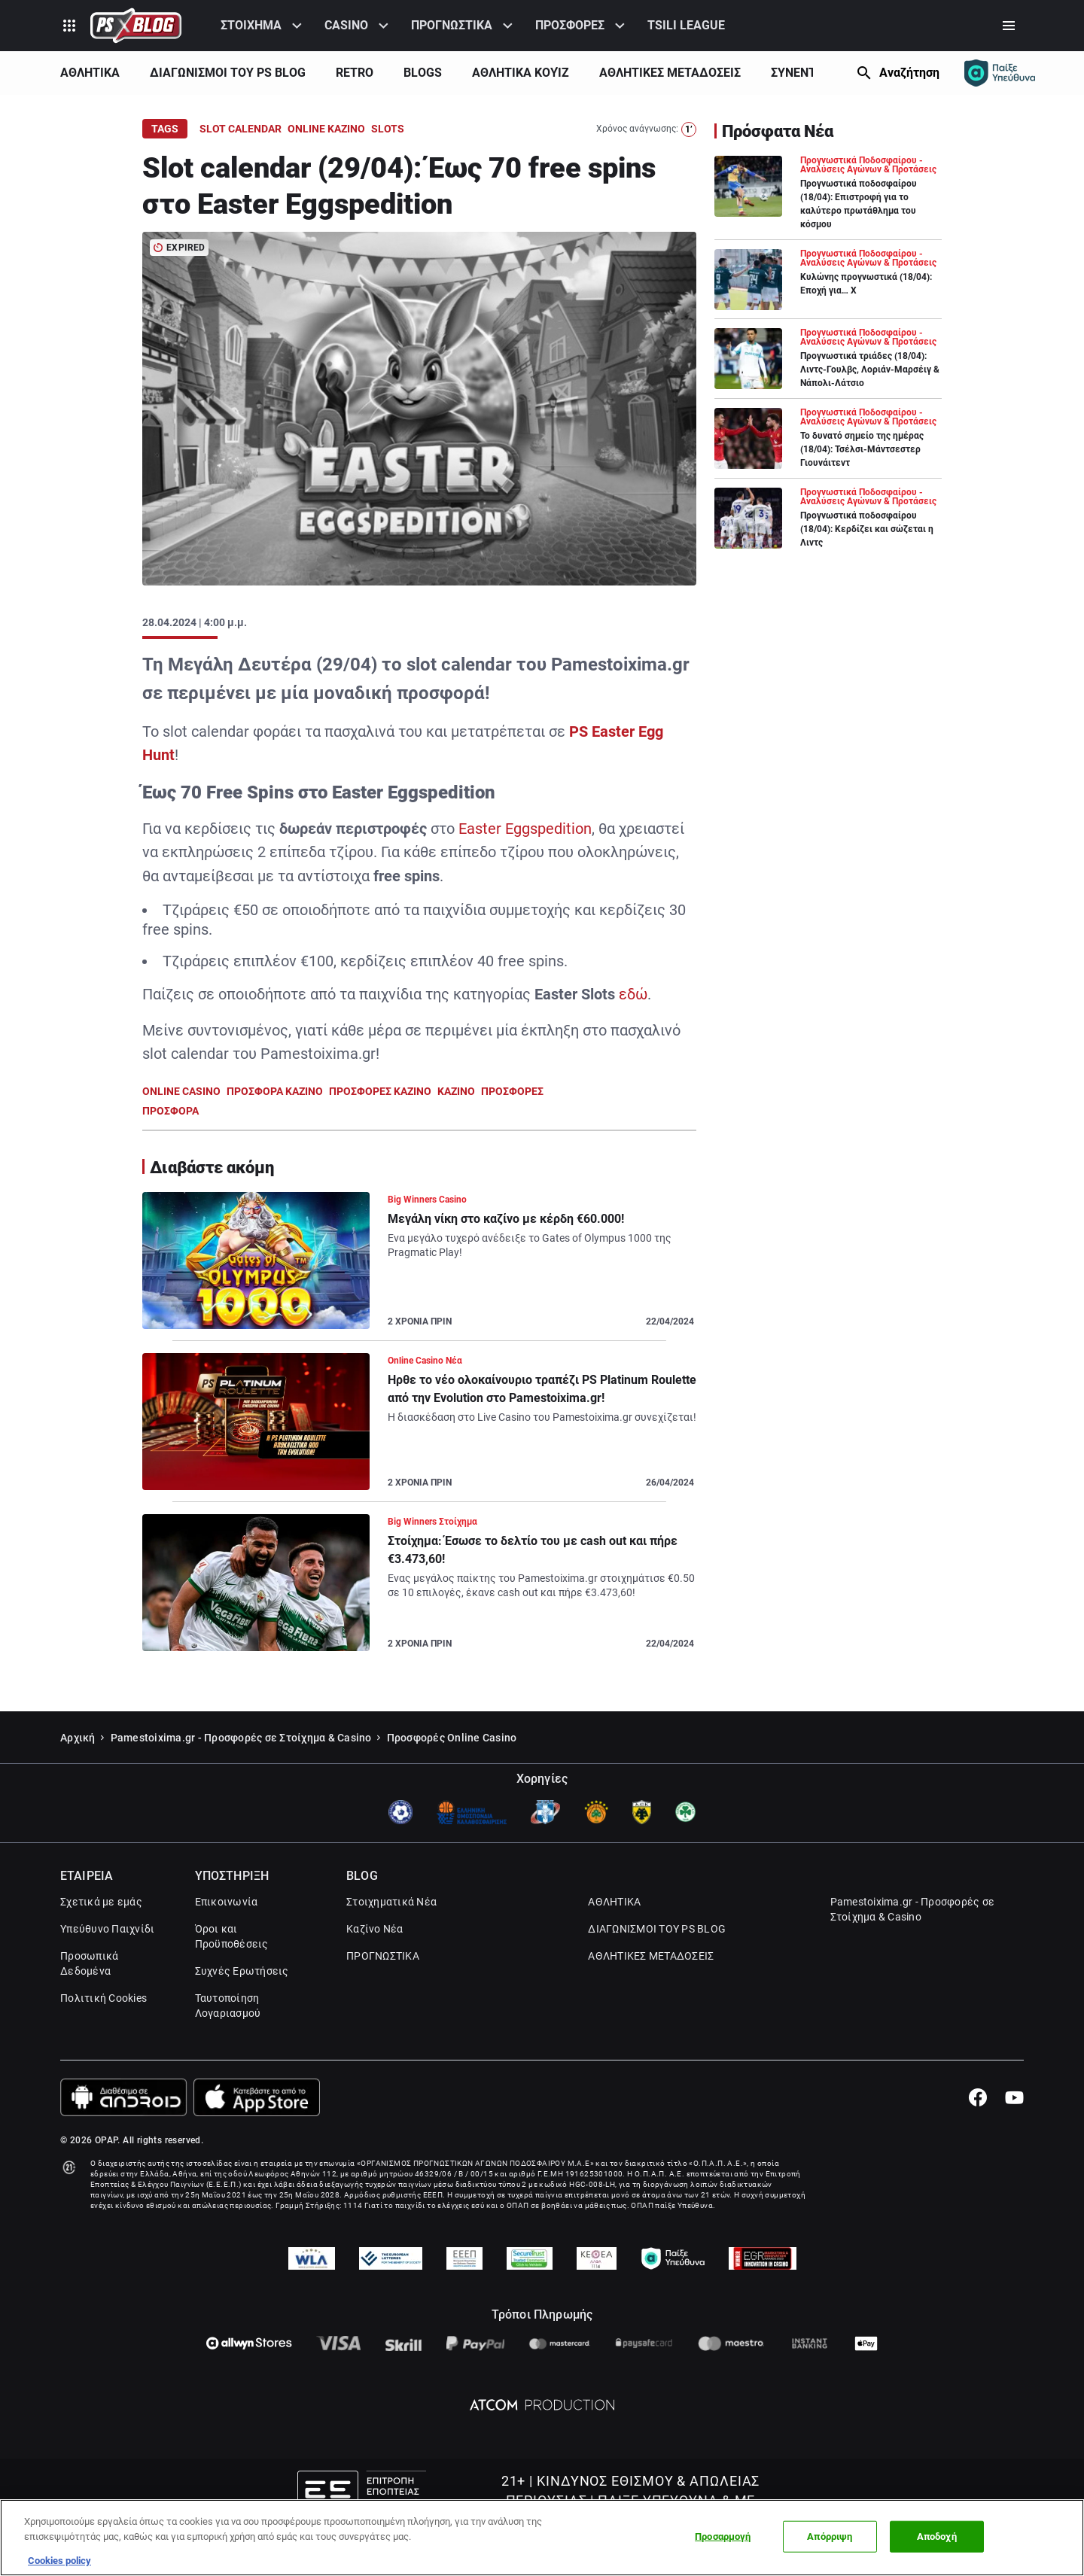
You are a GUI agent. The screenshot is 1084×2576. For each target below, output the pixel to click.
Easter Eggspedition (525, 829)
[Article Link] (419, 1266)
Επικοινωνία (226, 1941)
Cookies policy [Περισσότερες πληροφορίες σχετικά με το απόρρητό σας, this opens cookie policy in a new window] (59, 2560)
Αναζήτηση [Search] (909, 72)
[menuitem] (263, 26)
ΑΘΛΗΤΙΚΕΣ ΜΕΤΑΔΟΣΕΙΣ (670, 72)
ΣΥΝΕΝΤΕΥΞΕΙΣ (812, 72)
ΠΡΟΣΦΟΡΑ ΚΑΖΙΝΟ (275, 1091)
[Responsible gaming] (1000, 73)
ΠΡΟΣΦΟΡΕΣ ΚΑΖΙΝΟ (380, 1091)
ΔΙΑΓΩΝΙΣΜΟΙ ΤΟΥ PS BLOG (228, 72)
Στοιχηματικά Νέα (391, 1941)
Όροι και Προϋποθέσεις (232, 1975)
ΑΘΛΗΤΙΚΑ (90, 72)
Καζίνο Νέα (374, 1968)
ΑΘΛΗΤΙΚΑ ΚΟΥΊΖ (520, 72)
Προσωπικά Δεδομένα (89, 2002)
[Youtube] (1014, 2136)
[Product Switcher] (69, 26)
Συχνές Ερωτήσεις (242, 2010)
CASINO (346, 25)
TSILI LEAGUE (686, 25)
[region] (542, 2537)
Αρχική (78, 1777)
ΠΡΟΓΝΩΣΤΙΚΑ (451, 25)
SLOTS (387, 129)
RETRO (354, 72)
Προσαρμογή (723, 2536)
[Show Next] (832, 73)
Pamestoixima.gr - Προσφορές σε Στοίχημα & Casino (241, 1777)
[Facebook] (977, 2136)
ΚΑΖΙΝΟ (456, 1091)
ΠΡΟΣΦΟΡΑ (170, 1111)
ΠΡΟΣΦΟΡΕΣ (569, 25)
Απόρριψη (829, 2536)
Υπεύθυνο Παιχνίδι (107, 1968)
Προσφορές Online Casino (452, 1777)
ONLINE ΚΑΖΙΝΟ (326, 129)
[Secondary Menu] (1009, 26)
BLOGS (422, 72)
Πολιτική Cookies (103, 2037)
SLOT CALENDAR (240, 129)
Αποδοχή (937, 2536)
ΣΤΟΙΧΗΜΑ (251, 25)
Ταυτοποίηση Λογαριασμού (228, 2044)
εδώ (633, 994)
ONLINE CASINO (181, 1091)
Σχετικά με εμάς (101, 1941)
